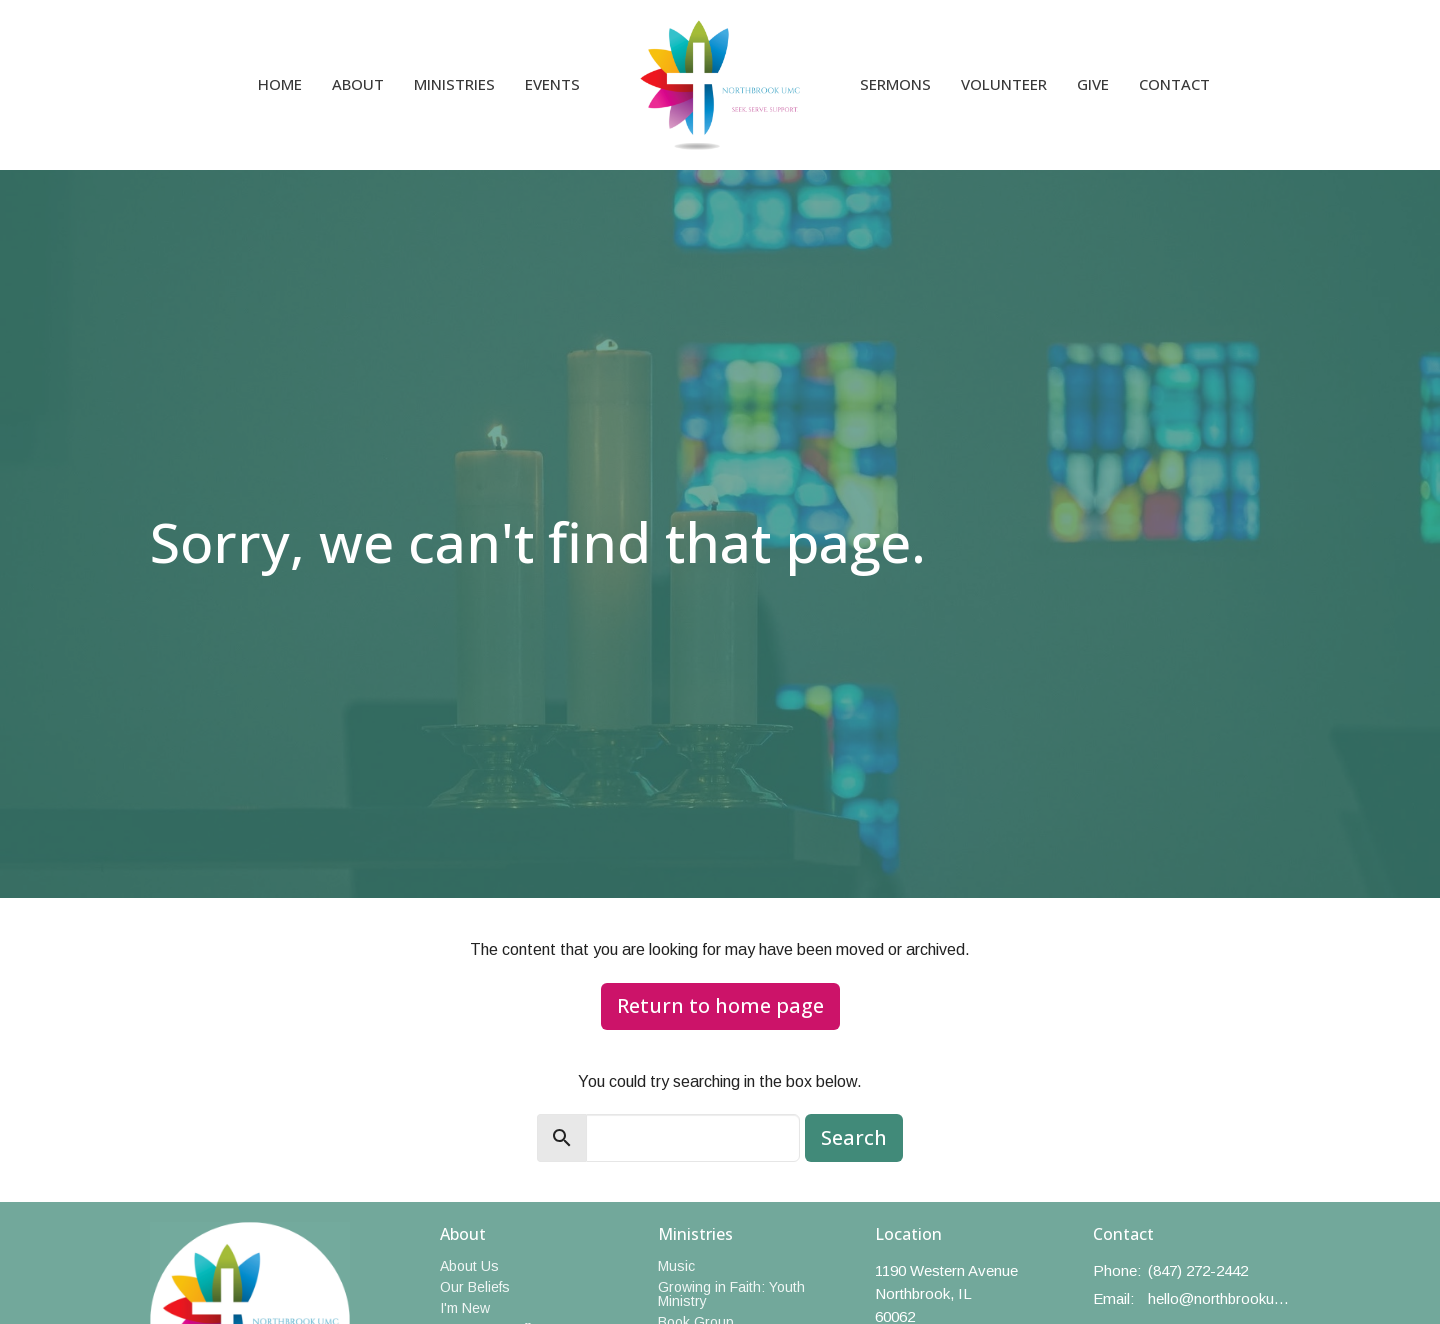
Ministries (454, 84)
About (358, 84)
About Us (469, 1266)
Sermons (895, 84)
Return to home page (720, 1005)
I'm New (465, 1308)
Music (676, 1266)
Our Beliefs (475, 1287)
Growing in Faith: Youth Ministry (731, 1294)
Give (1093, 84)
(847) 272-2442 (1198, 1270)
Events (552, 84)
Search (854, 1137)
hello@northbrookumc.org (1219, 1298)
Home (280, 84)
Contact (1174, 84)
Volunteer (1004, 84)
